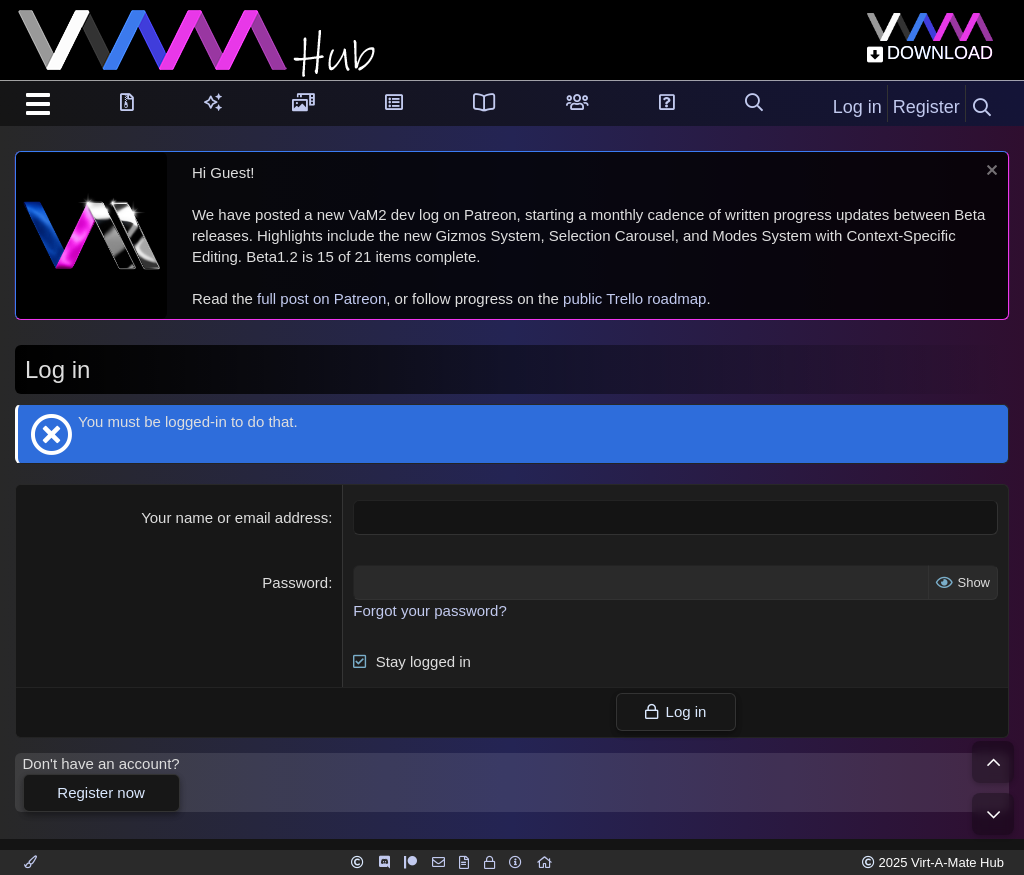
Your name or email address (234, 517)
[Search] (982, 108)
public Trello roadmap (634, 298)
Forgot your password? (429, 610)
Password (295, 582)
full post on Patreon (321, 298)
